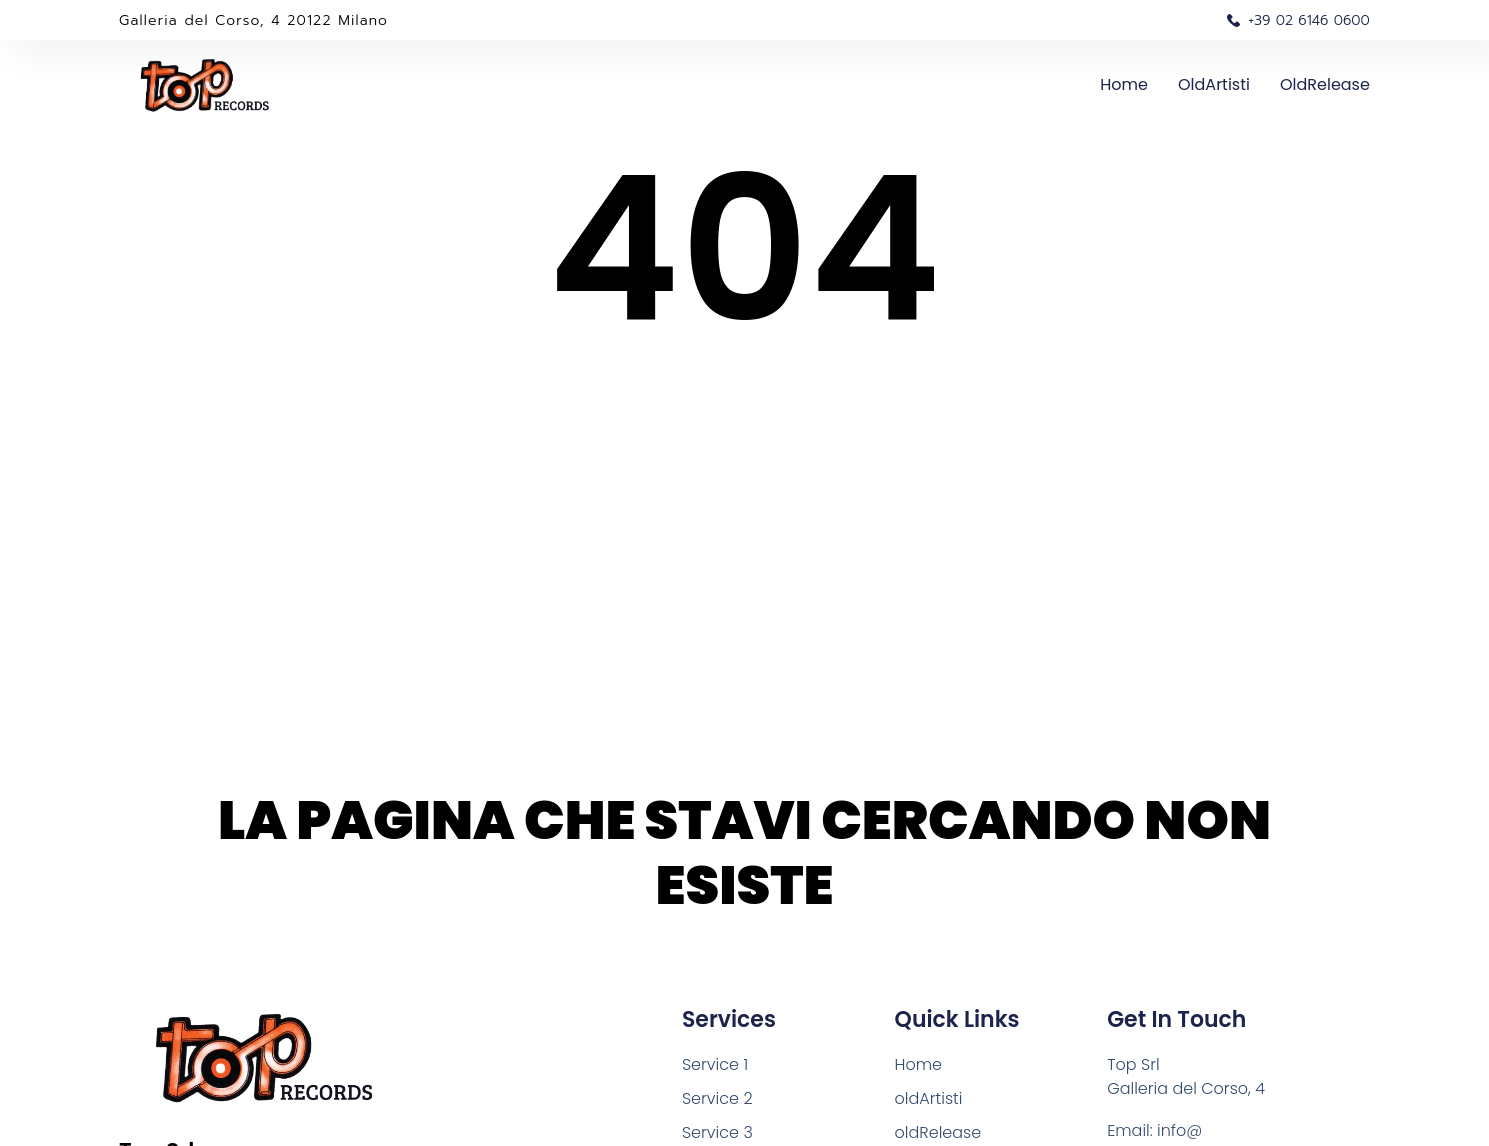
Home (1124, 84)
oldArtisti (1214, 84)
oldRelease (1325, 84)
